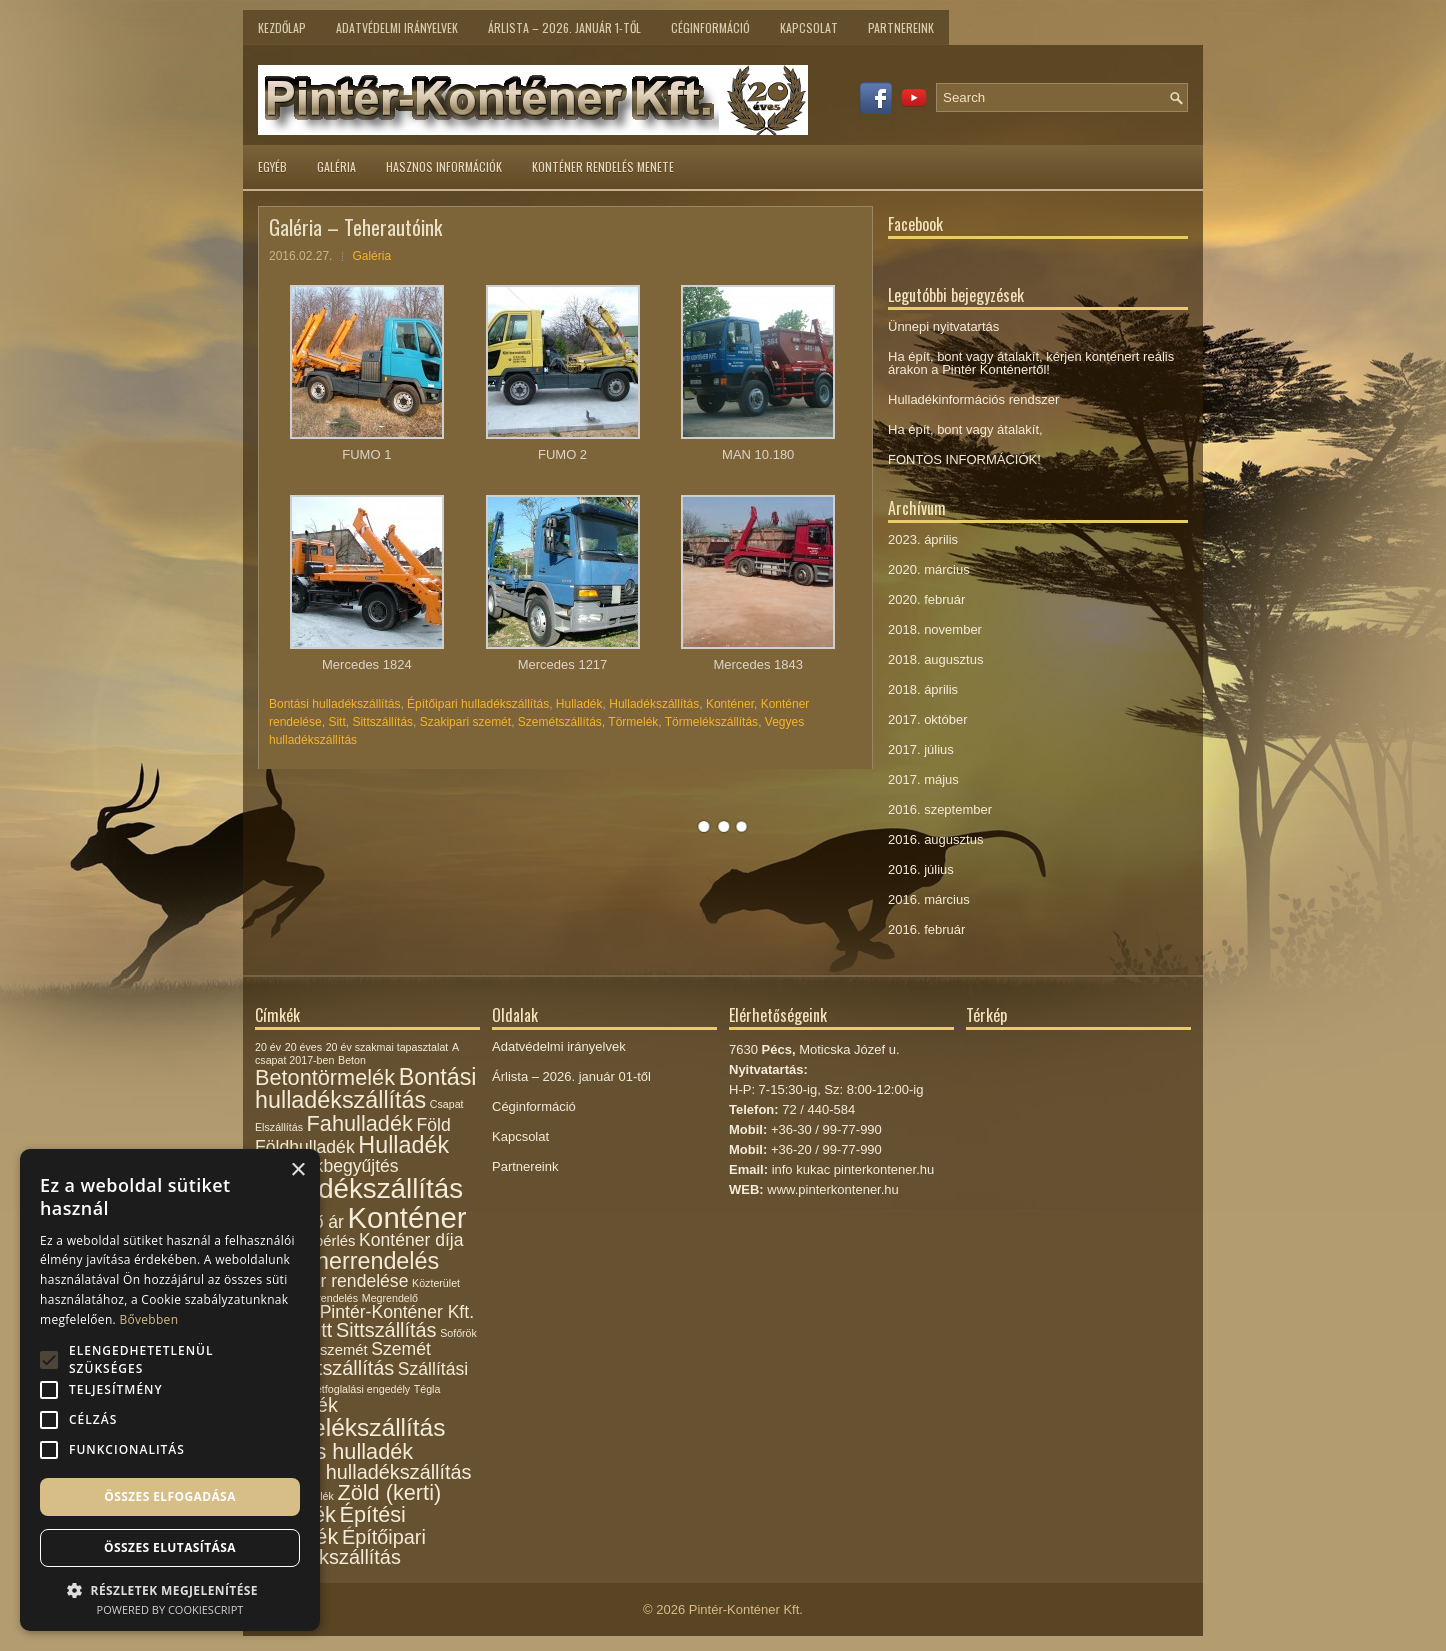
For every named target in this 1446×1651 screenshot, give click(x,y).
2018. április (923, 689)
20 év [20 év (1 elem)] (268, 1047)
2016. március (929, 899)
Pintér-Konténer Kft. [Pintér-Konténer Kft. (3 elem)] (397, 1312)
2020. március (929, 569)
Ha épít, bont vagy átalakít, (965, 429)
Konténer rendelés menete (603, 166)
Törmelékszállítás (711, 722)
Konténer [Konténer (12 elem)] (407, 1217)
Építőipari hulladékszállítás (478, 704)
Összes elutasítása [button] (170, 1547)
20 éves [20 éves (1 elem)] (303, 1047)
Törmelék (633, 722)
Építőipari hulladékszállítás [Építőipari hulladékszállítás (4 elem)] (340, 1547)
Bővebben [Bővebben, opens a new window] (148, 1319)
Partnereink (901, 27)
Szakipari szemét (465, 722)
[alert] (170, 1390)
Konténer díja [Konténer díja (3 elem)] (411, 1240)
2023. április (923, 539)
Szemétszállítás (560, 722)
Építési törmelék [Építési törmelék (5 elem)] (330, 1525)
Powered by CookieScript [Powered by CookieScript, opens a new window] (170, 1609)
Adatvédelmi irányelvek (397, 27)
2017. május (923, 779)
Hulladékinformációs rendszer (973, 399)
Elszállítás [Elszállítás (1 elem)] (279, 1127)
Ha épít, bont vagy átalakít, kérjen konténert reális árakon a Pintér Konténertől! (1031, 363)
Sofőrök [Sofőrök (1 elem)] (458, 1333)
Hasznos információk (444, 166)
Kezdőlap (282, 27)
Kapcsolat (809, 27)
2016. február (926, 929)
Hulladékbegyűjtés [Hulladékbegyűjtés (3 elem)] (327, 1166)
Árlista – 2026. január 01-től (571, 1076)
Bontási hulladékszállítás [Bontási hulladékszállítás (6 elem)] (365, 1088)
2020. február (926, 599)
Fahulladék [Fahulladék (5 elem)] (360, 1123)
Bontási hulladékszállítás (334, 704)
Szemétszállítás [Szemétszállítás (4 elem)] (324, 1368)
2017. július (921, 749)
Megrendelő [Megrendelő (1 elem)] (390, 1298)
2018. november (935, 629)
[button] (170, 1588)
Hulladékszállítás (654, 704)
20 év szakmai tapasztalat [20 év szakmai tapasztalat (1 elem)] (387, 1047)
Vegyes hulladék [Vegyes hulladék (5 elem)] (334, 1451)
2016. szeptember (940, 809)
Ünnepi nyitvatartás (943, 326)
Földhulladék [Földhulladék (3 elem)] (305, 1147)
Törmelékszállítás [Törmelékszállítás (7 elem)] (350, 1427)
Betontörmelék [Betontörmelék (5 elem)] (325, 1077)
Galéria (336, 166)
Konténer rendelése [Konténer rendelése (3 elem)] (331, 1281)
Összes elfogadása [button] (170, 1496)
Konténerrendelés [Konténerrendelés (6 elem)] (347, 1261)
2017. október (928, 719)
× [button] (297, 1170)
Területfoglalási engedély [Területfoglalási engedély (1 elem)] (351, 1389)
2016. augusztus (935, 839)
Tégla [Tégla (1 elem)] (427, 1389)
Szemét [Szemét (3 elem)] (401, 1349)
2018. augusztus (935, 659)
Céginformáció (710, 27)
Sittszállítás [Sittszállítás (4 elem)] (386, 1330)
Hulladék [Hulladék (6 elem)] (403, 1145)
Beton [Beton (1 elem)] (352, 1060)
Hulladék (579, 704)
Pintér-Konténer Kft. (746, 1609)
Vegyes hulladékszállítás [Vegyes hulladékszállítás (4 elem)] (363, 1472)
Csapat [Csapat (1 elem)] (447, 1104)
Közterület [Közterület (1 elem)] (436, 1283)
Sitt (336, 722)
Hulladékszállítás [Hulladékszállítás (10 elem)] (359, 1188)
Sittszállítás (382, 722)
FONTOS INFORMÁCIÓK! (964, 459)
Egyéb (272, 166)
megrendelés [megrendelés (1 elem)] (328, 1298)
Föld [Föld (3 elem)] (433, 1125)
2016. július (921, 869)
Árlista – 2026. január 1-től (564, 27)
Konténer (730, 704)
